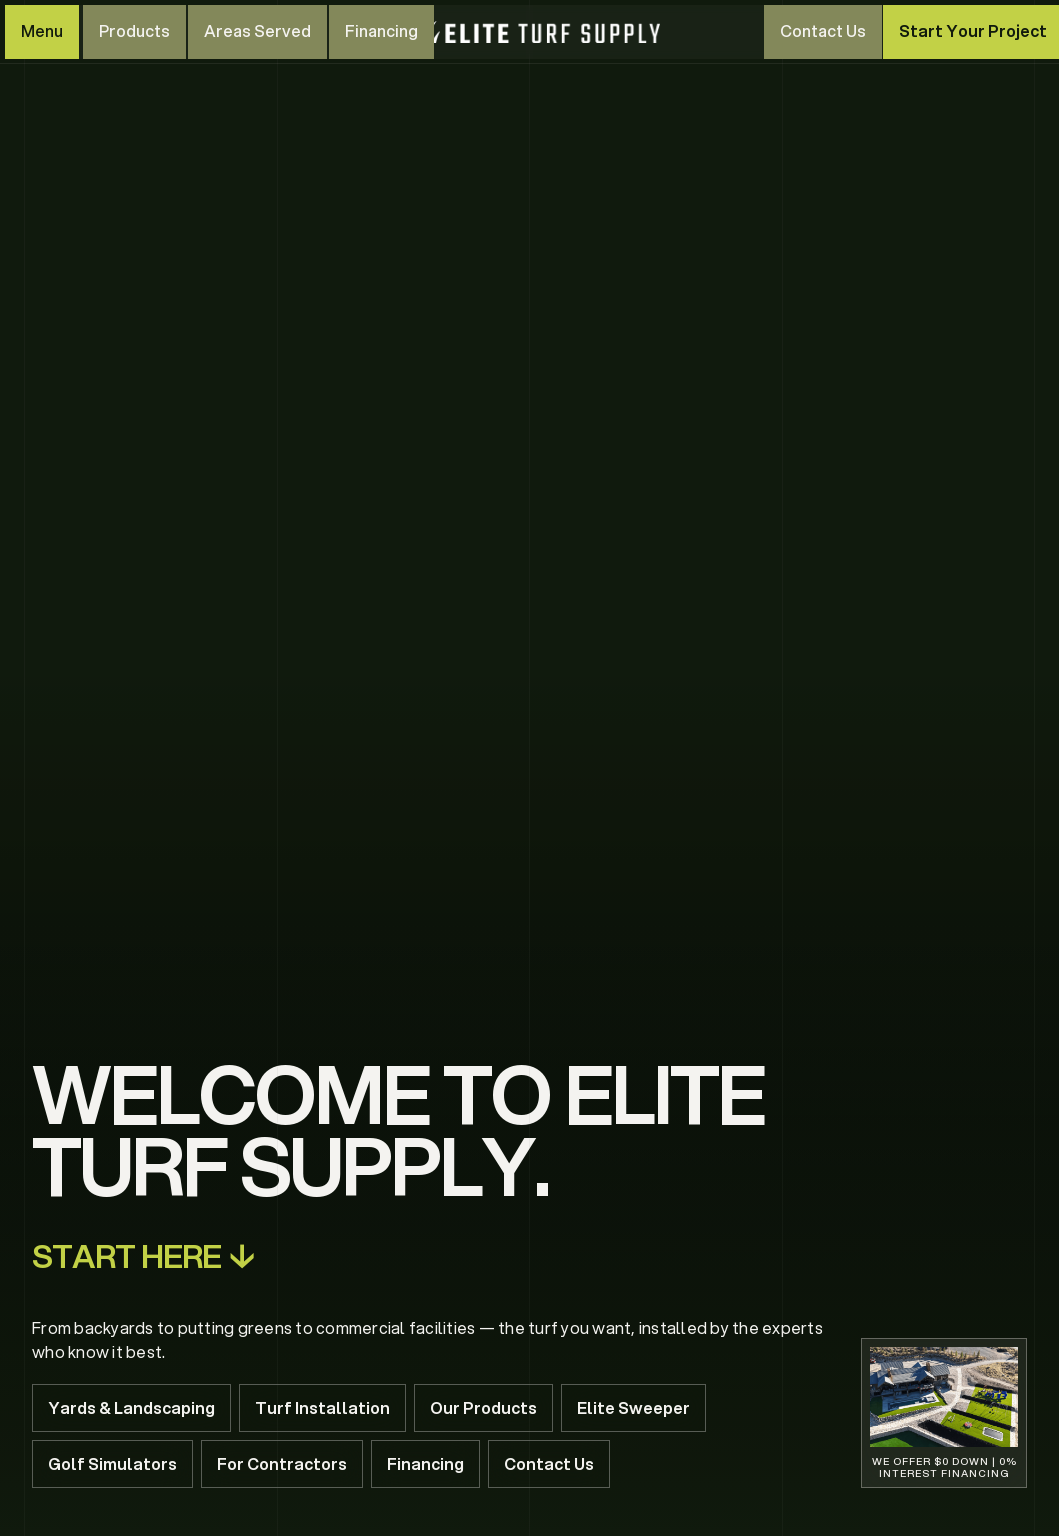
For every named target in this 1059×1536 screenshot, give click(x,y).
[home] (535, 32)
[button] (42, 32)
